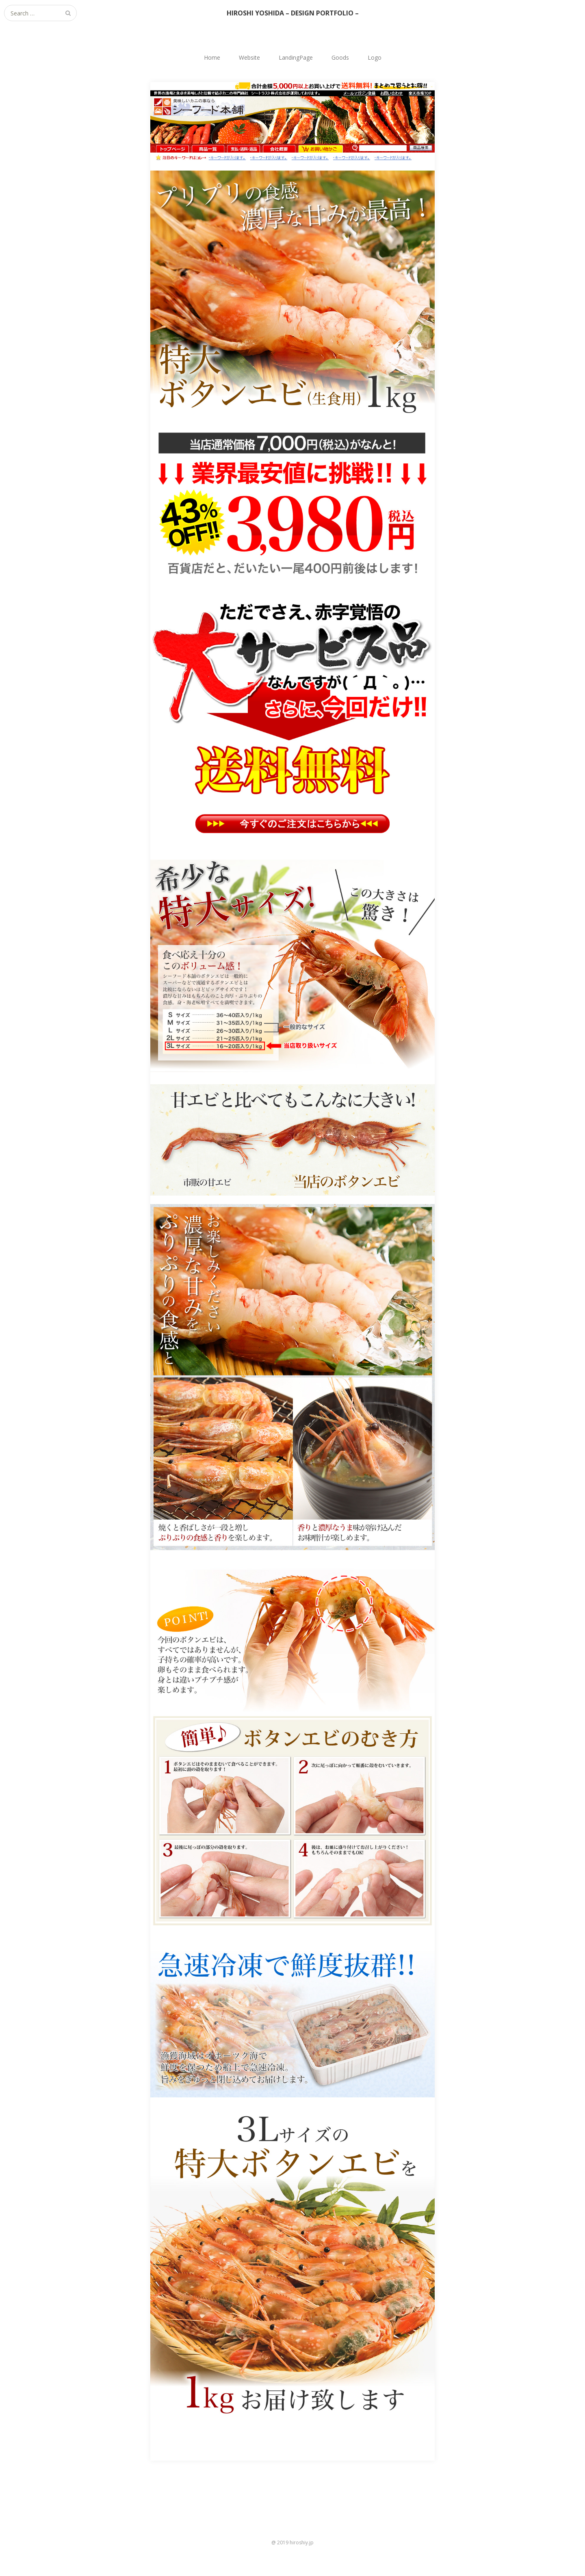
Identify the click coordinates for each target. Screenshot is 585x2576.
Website (249, 57)
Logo (374, 57)
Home (212, 57)
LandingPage (296, 57)
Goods (340, 57)
